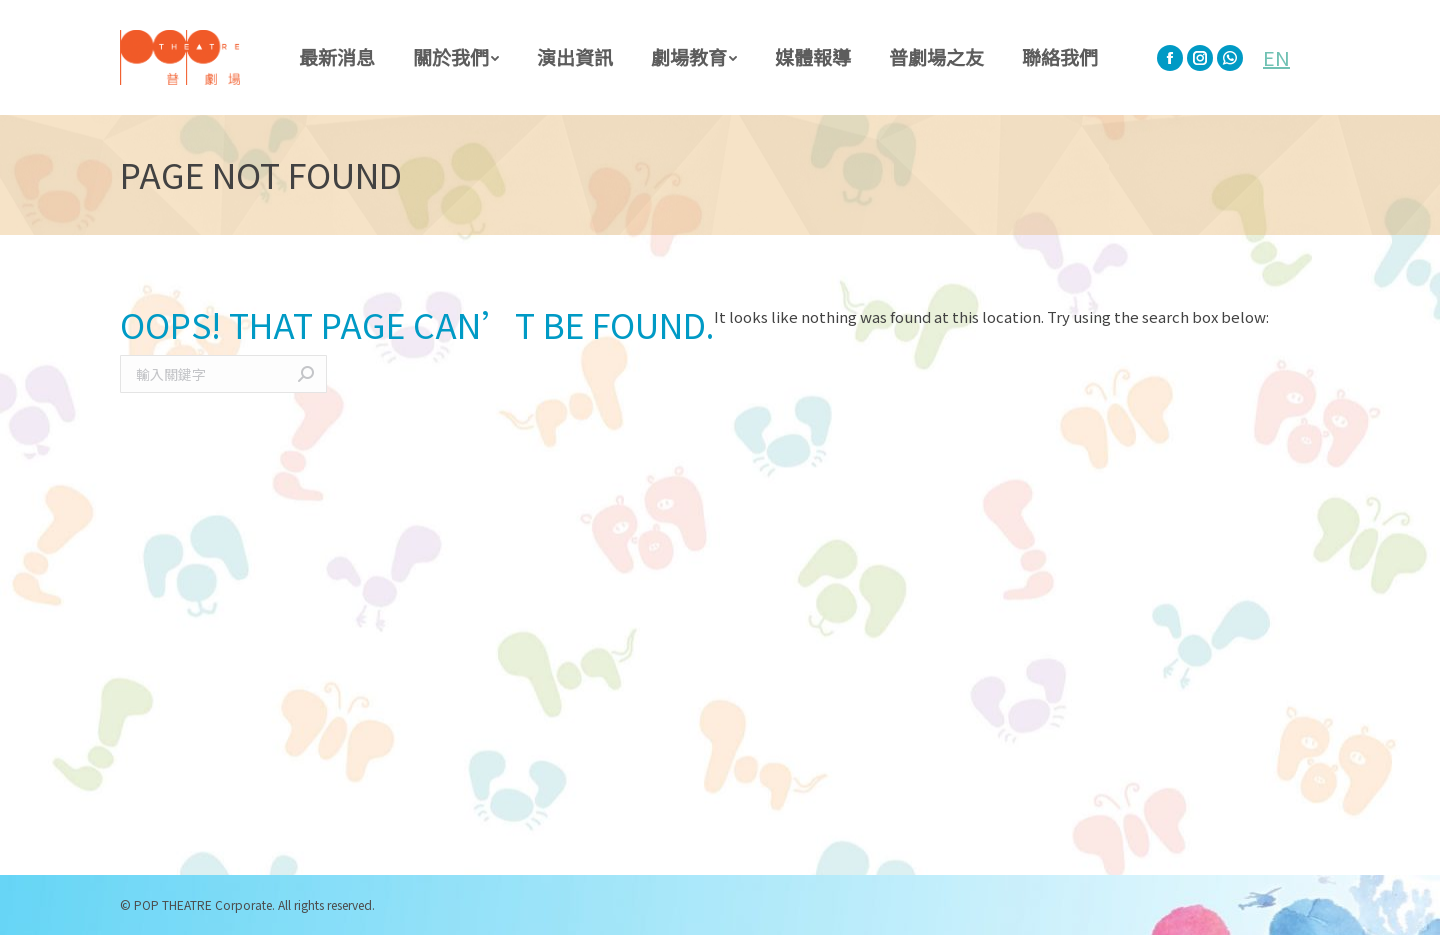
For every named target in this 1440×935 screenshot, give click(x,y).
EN (1276, 57)
